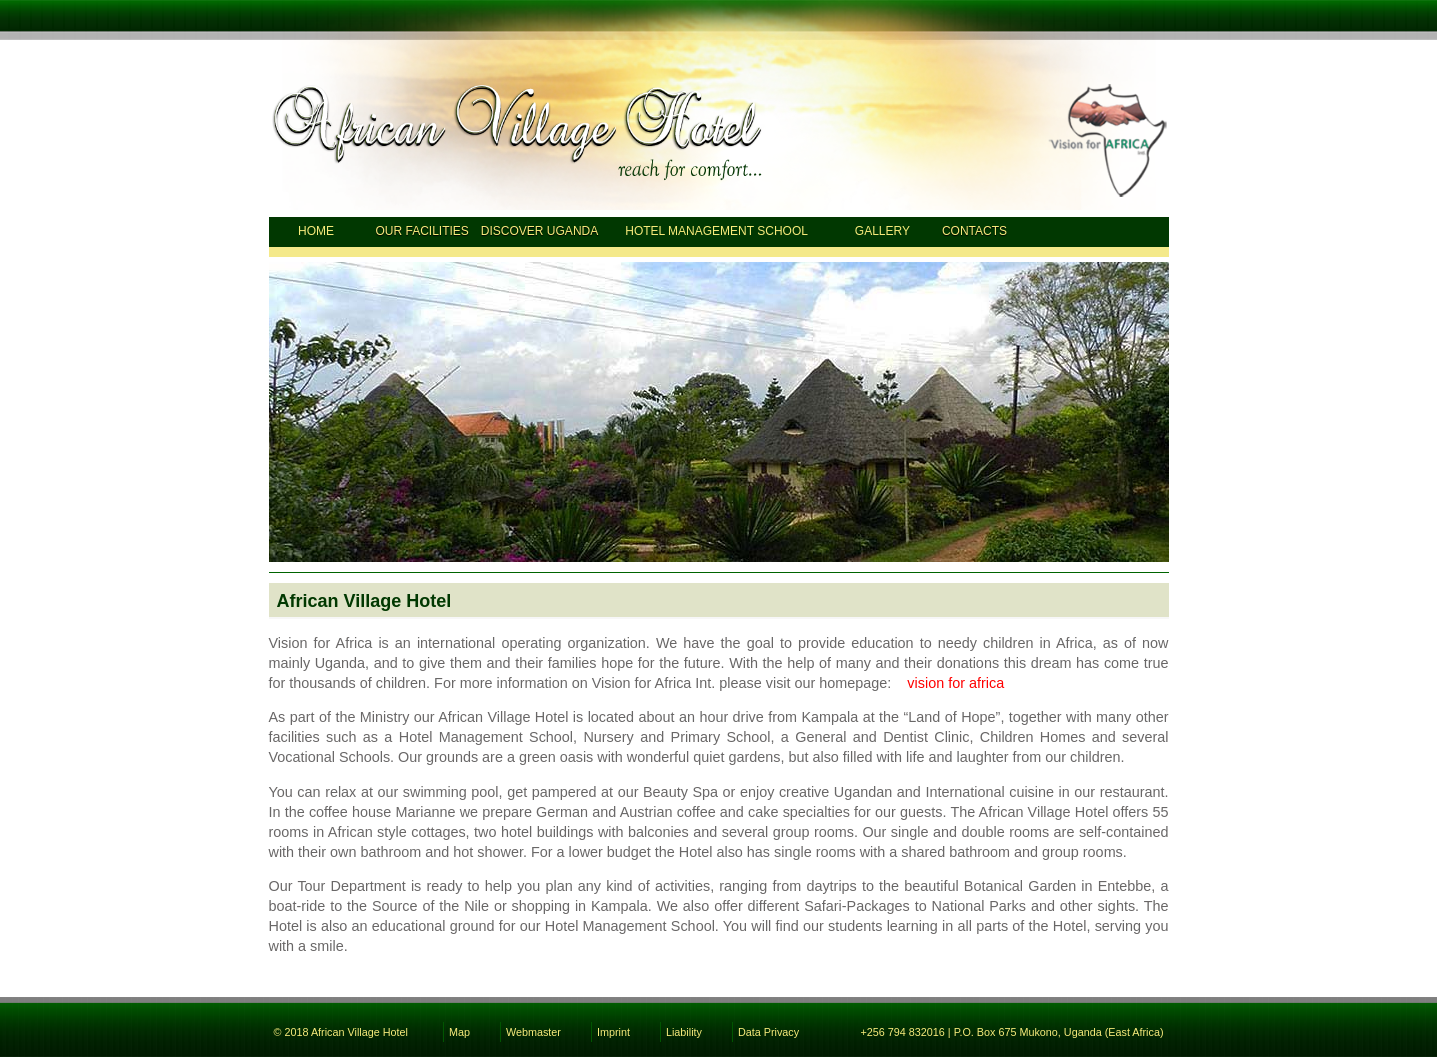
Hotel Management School (716, 231)
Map (459, 1032)
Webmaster (533, 1032)
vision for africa (955, 683)
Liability (684, 1032)
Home (316, 231)
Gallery (882, 231)
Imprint (613, 1032)
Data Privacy (768, 1032)
